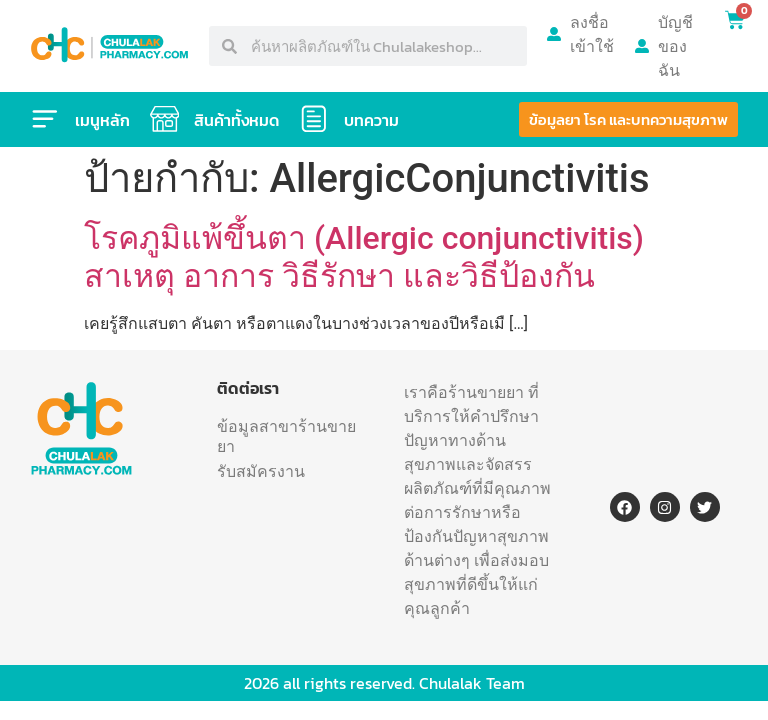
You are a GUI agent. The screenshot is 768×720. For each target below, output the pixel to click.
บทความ (372, 120)
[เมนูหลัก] (45, 119)
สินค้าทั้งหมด (237, 120)
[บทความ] (315, 119)
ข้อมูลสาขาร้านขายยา (286, 436)
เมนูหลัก (102, 120)
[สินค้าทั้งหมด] (165, 119)
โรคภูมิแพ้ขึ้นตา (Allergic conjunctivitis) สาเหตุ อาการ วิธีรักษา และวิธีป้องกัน (364, 257)
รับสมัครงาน (261, 471)
